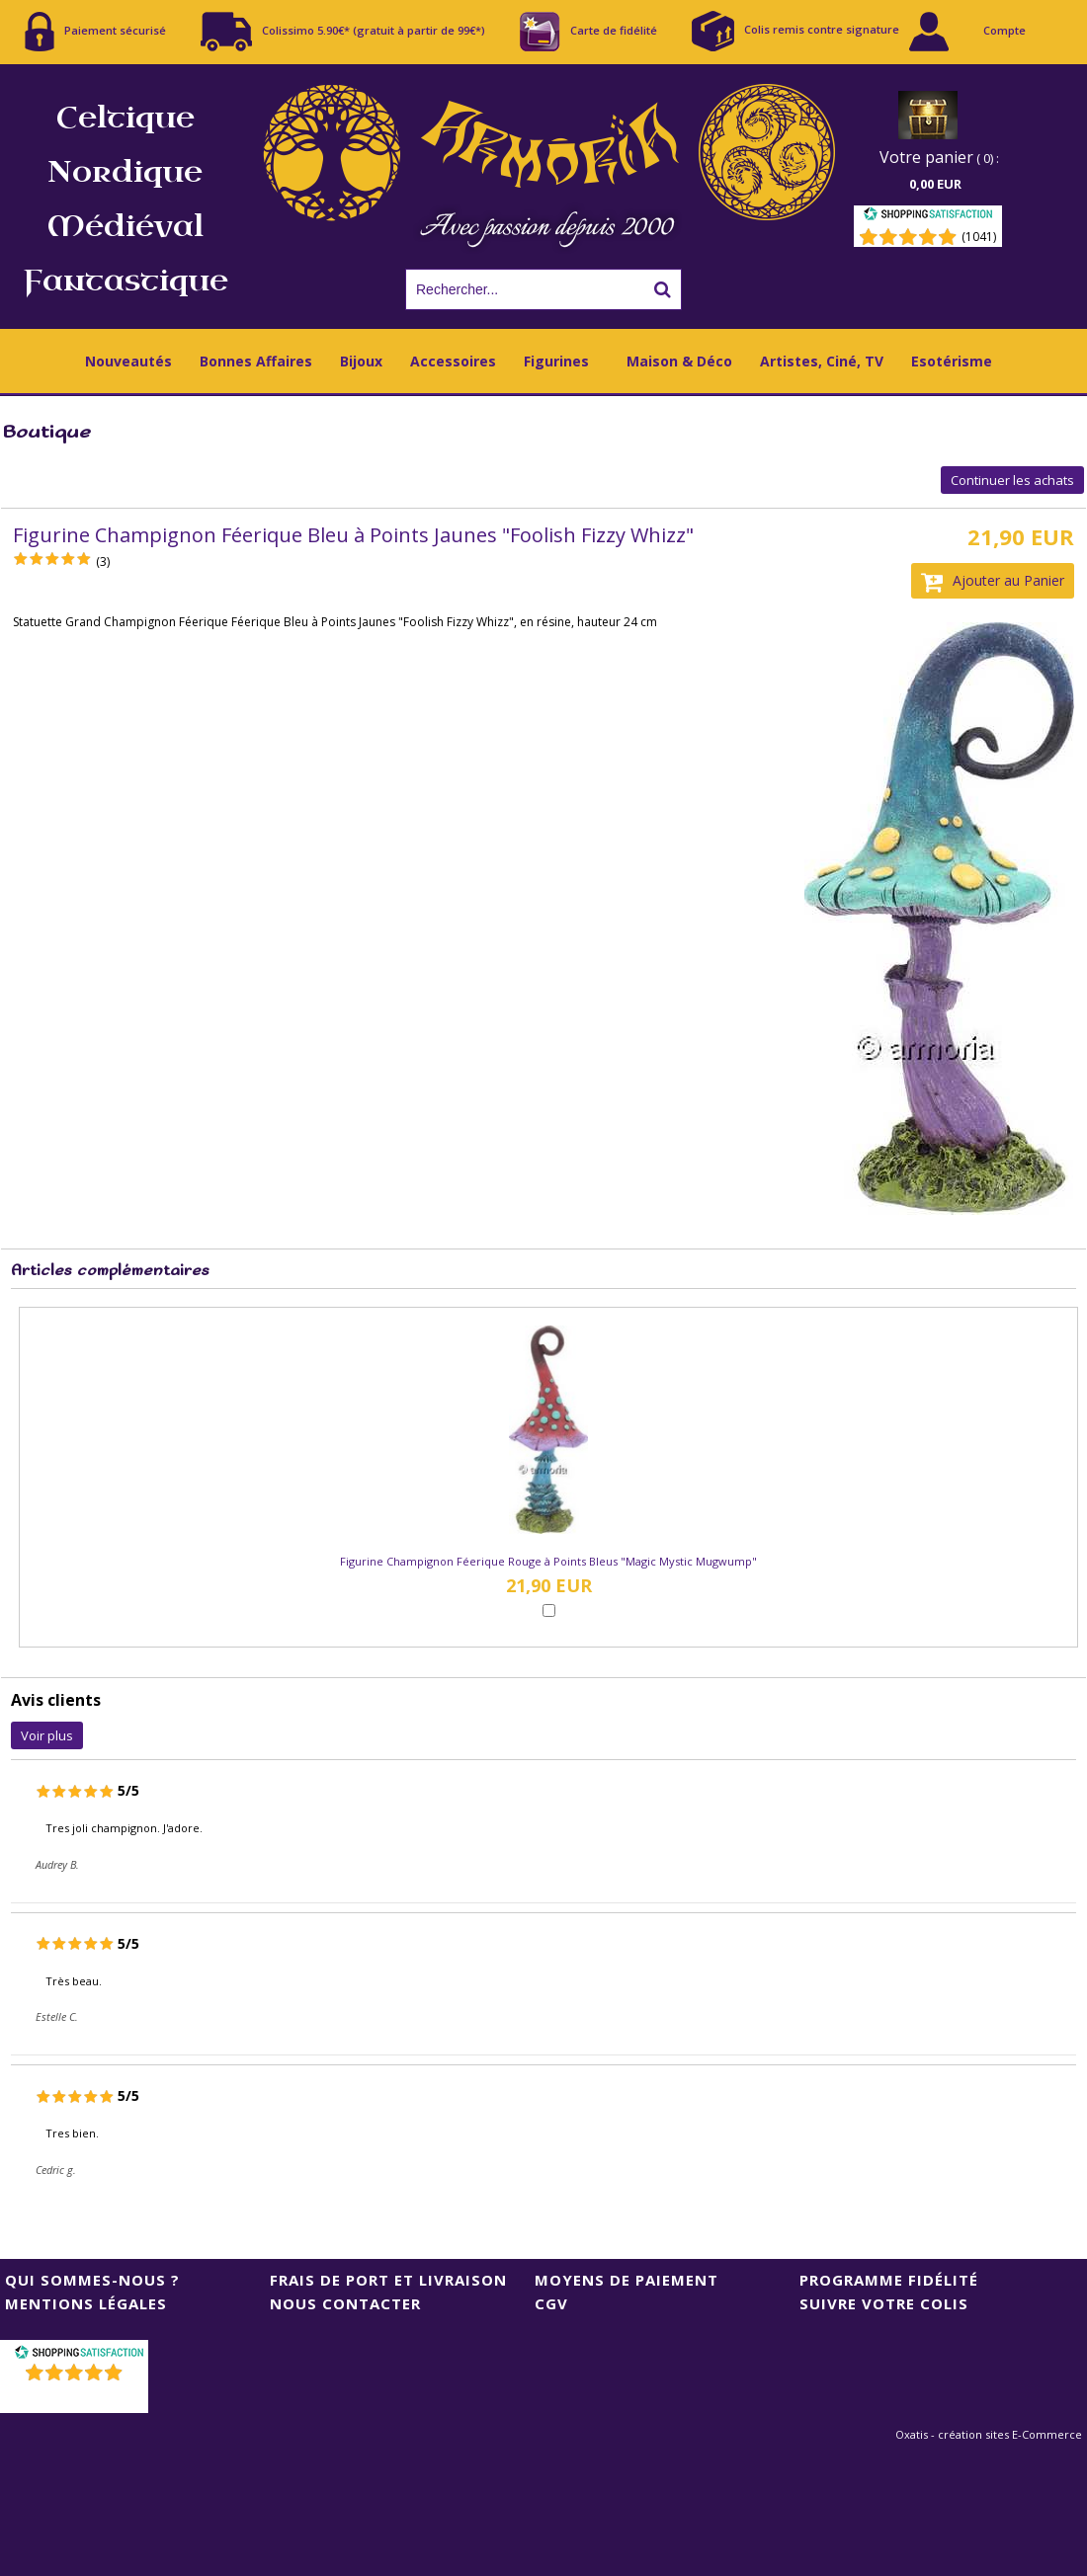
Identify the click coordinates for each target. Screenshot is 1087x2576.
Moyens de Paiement (626, 2280)
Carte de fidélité (588, 31)
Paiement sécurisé (95, 31)
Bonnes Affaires (256, 361)
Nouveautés (128, 361)
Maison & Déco (679, 361)
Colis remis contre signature (795, 31)
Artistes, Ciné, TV (821, 361)
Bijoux (361, 361)
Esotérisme (951, 361)
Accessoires (453, 361)
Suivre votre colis (883, 2303)
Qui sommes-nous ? (92, 2280)
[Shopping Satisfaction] (928, 216)
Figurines (556, 361)
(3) (103, 561)
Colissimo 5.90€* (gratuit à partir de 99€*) (343, 31)
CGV (551, 2303)
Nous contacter (345, 2303)
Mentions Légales (86, 2303)
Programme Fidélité (888, 2280)
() (76, 2397)
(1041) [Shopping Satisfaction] (979, 236)
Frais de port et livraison (388, 2280)
